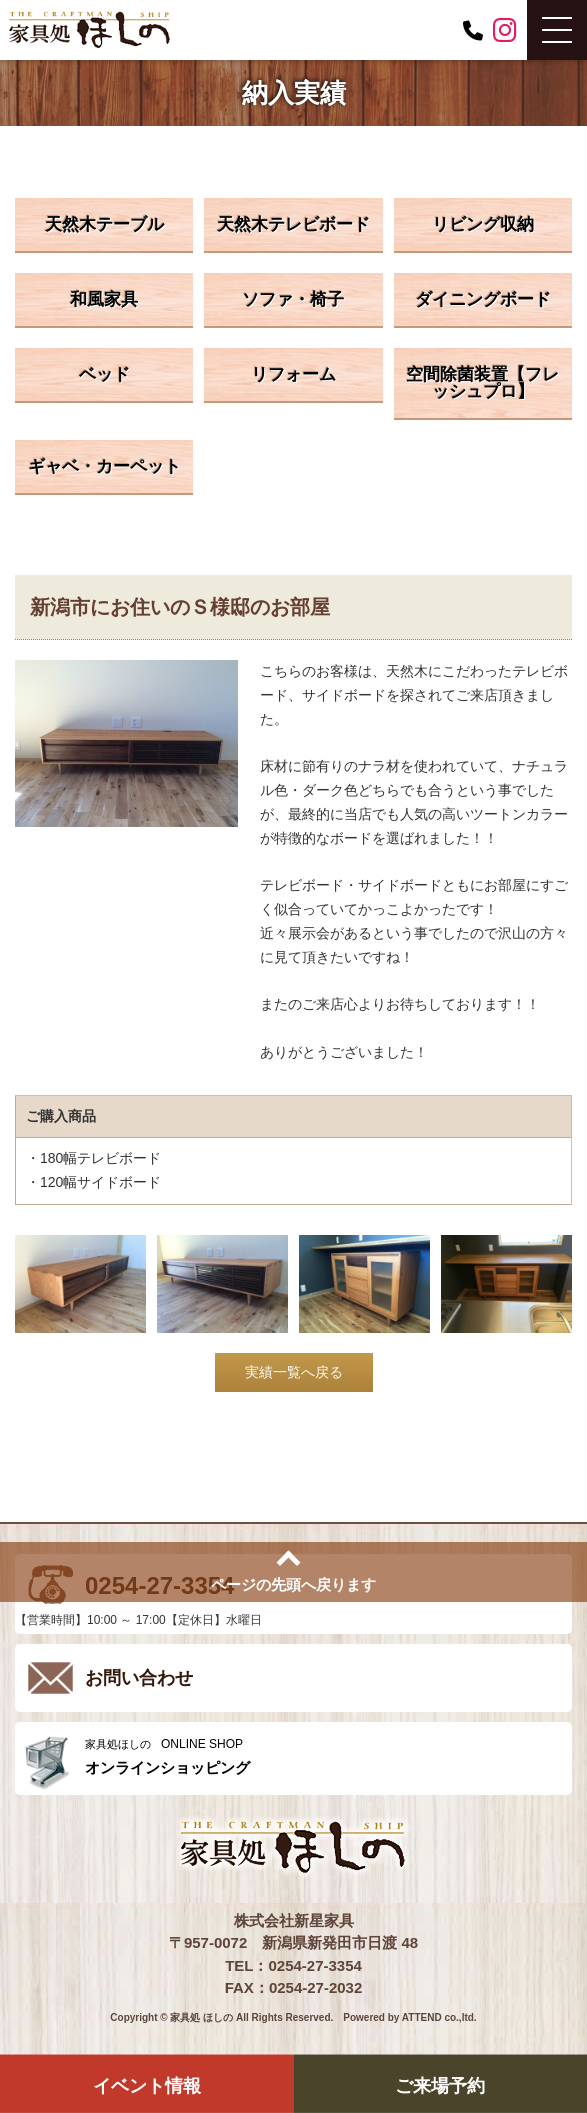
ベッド (104, 374)
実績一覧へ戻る (294, 1372)
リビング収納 (483, 224)
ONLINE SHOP (323, 1756)
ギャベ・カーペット (104, 466)
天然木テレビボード (293, 224)
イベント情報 (147, 2085)
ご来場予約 (440, 2085)
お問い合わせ (139, 1678)
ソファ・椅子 (293, 299)
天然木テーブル (104, 224)
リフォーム (293, 374)
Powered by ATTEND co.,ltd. (409, 2017)
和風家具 (104, 299)
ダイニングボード (483, 299)
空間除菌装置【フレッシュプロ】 (482, 383)
